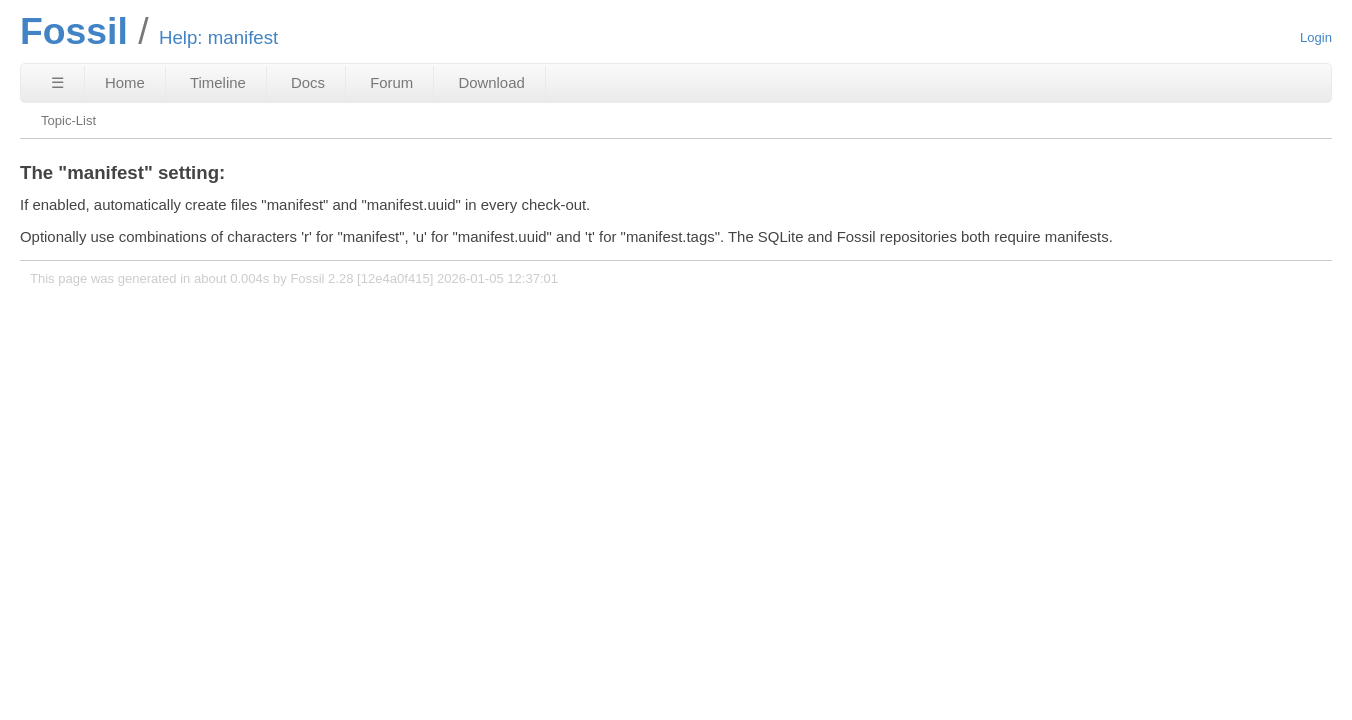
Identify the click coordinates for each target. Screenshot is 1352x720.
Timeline (218, 82)
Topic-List (68, 120)
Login (1316, 37)
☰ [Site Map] (57, 82)
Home (125, 82)
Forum (391, 82)
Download (491, 82)
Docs (308, 82)
